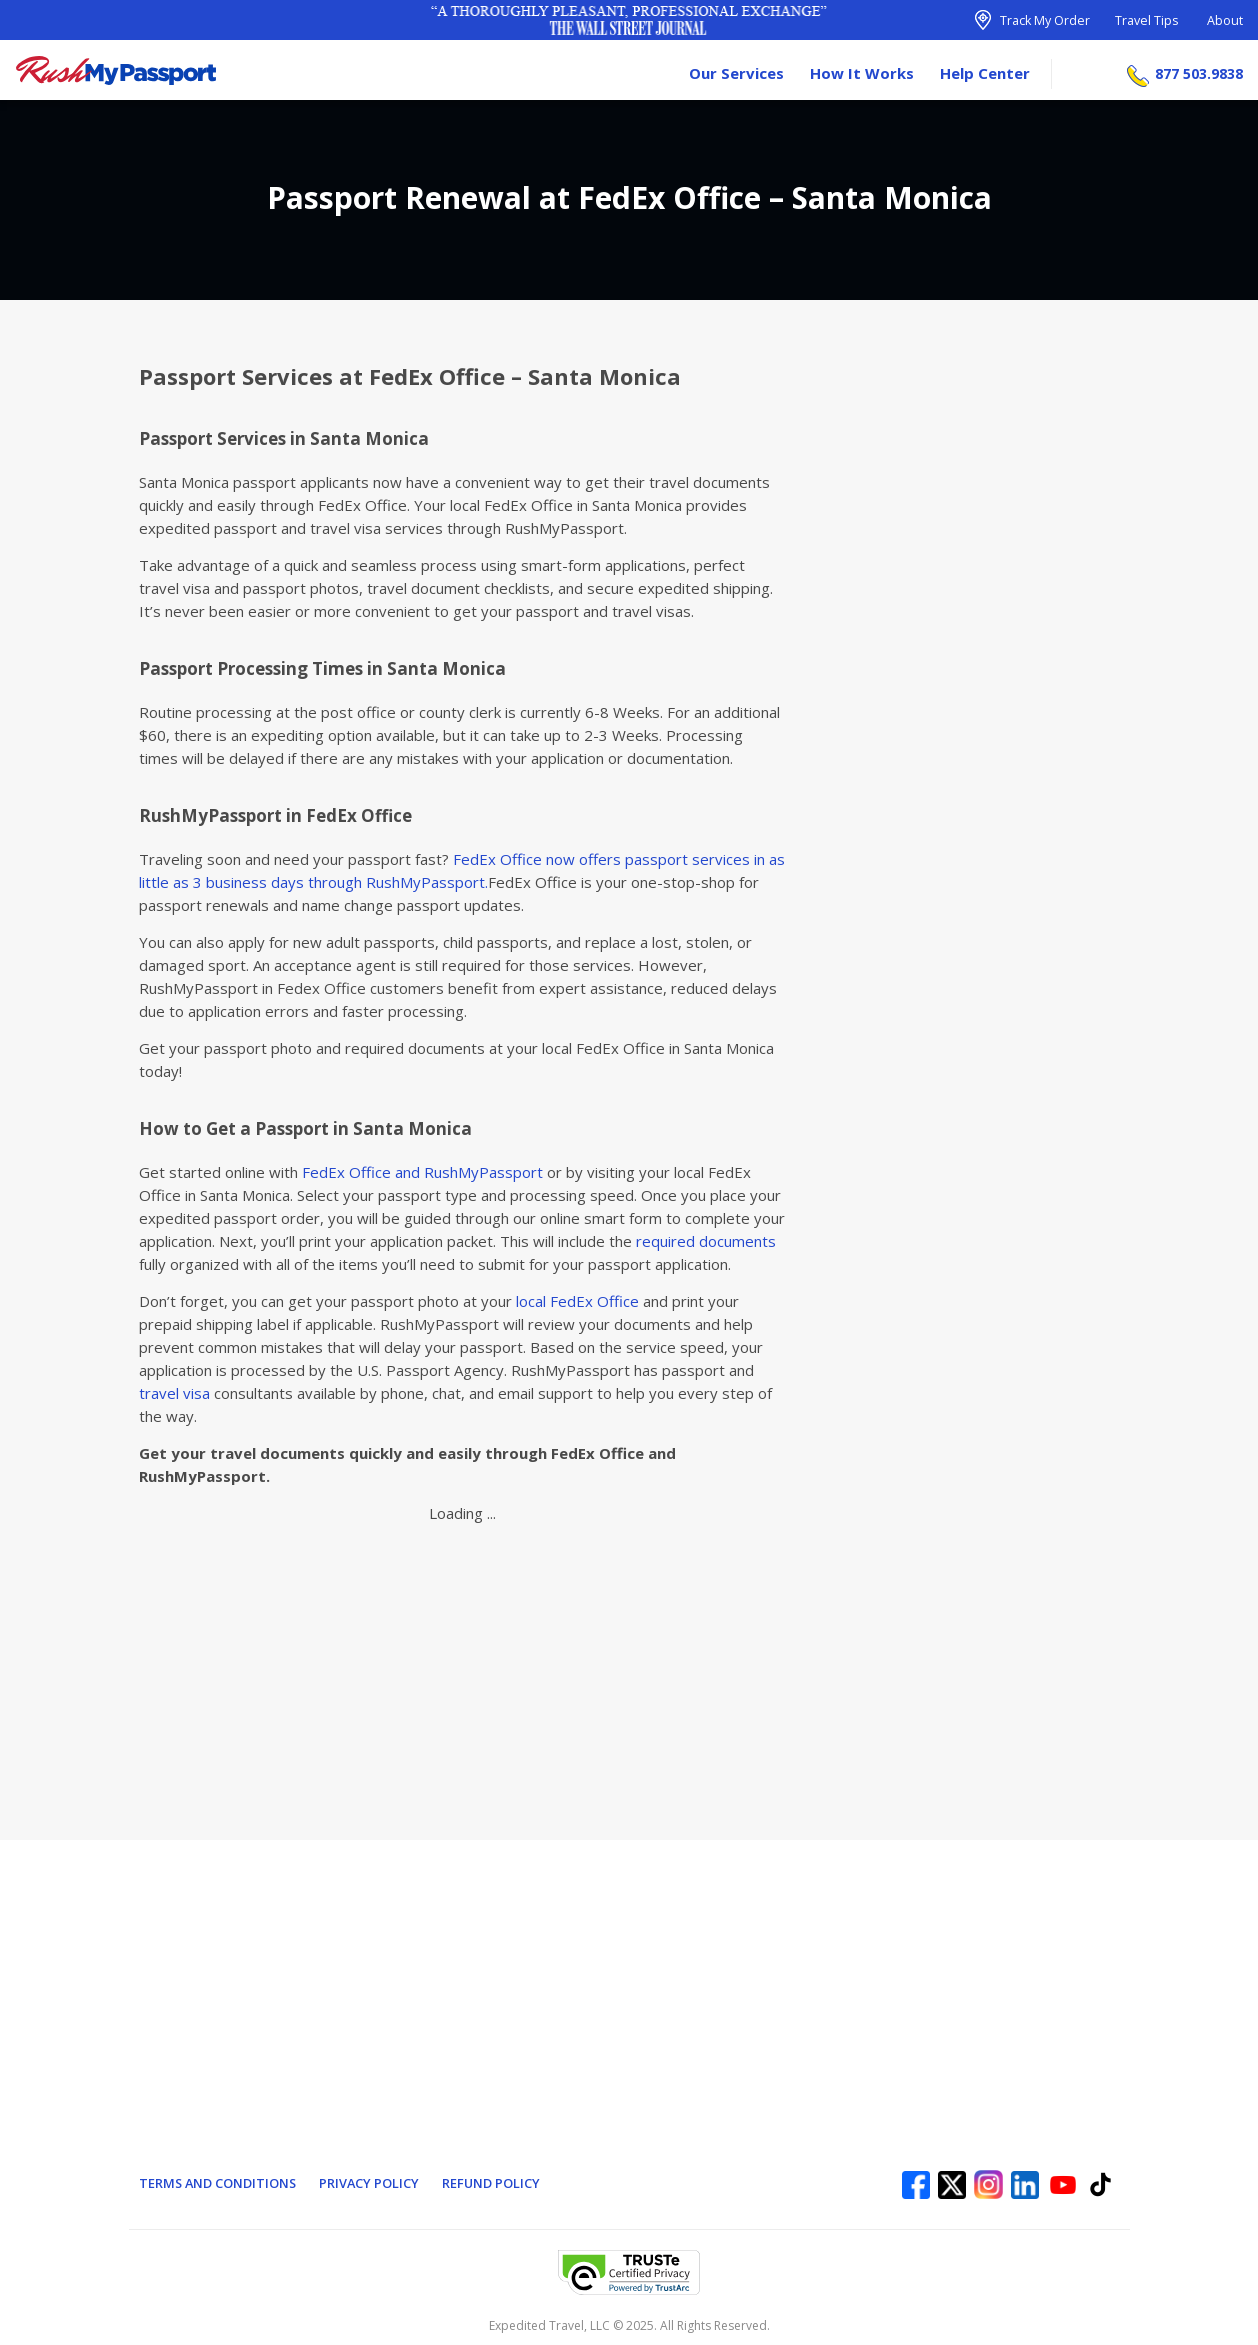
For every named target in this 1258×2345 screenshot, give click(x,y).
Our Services (736, 70)
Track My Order (1045, 20)
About (1225, 20)
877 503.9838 (1199, 70)
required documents (706, 1241)
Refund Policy (495, 2183)
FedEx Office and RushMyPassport (422, 1172)
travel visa (174, 1393)
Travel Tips (1146, 20)
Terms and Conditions (219, 2183)
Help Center (985, 70)
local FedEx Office (577, 1301)
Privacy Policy (372, 2183)
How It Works (862, 70)
